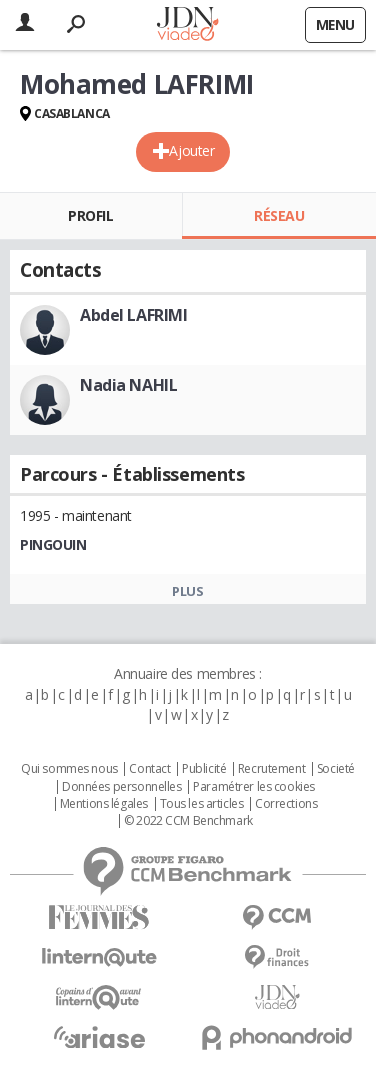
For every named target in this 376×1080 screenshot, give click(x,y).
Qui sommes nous (69, 769)
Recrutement (271, 769)
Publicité (204, 769)
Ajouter (191, 150)
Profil (90, 215)
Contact (149, 769)
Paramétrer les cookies (254, 787)
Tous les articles (202, 804)
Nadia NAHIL (128, 385)
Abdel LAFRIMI (134, 315)
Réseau (279, 215)
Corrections (286, 804)
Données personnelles (122, 787)
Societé (336, 769)
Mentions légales (104, 804)
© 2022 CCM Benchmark (188, 821)
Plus (187, 591)
